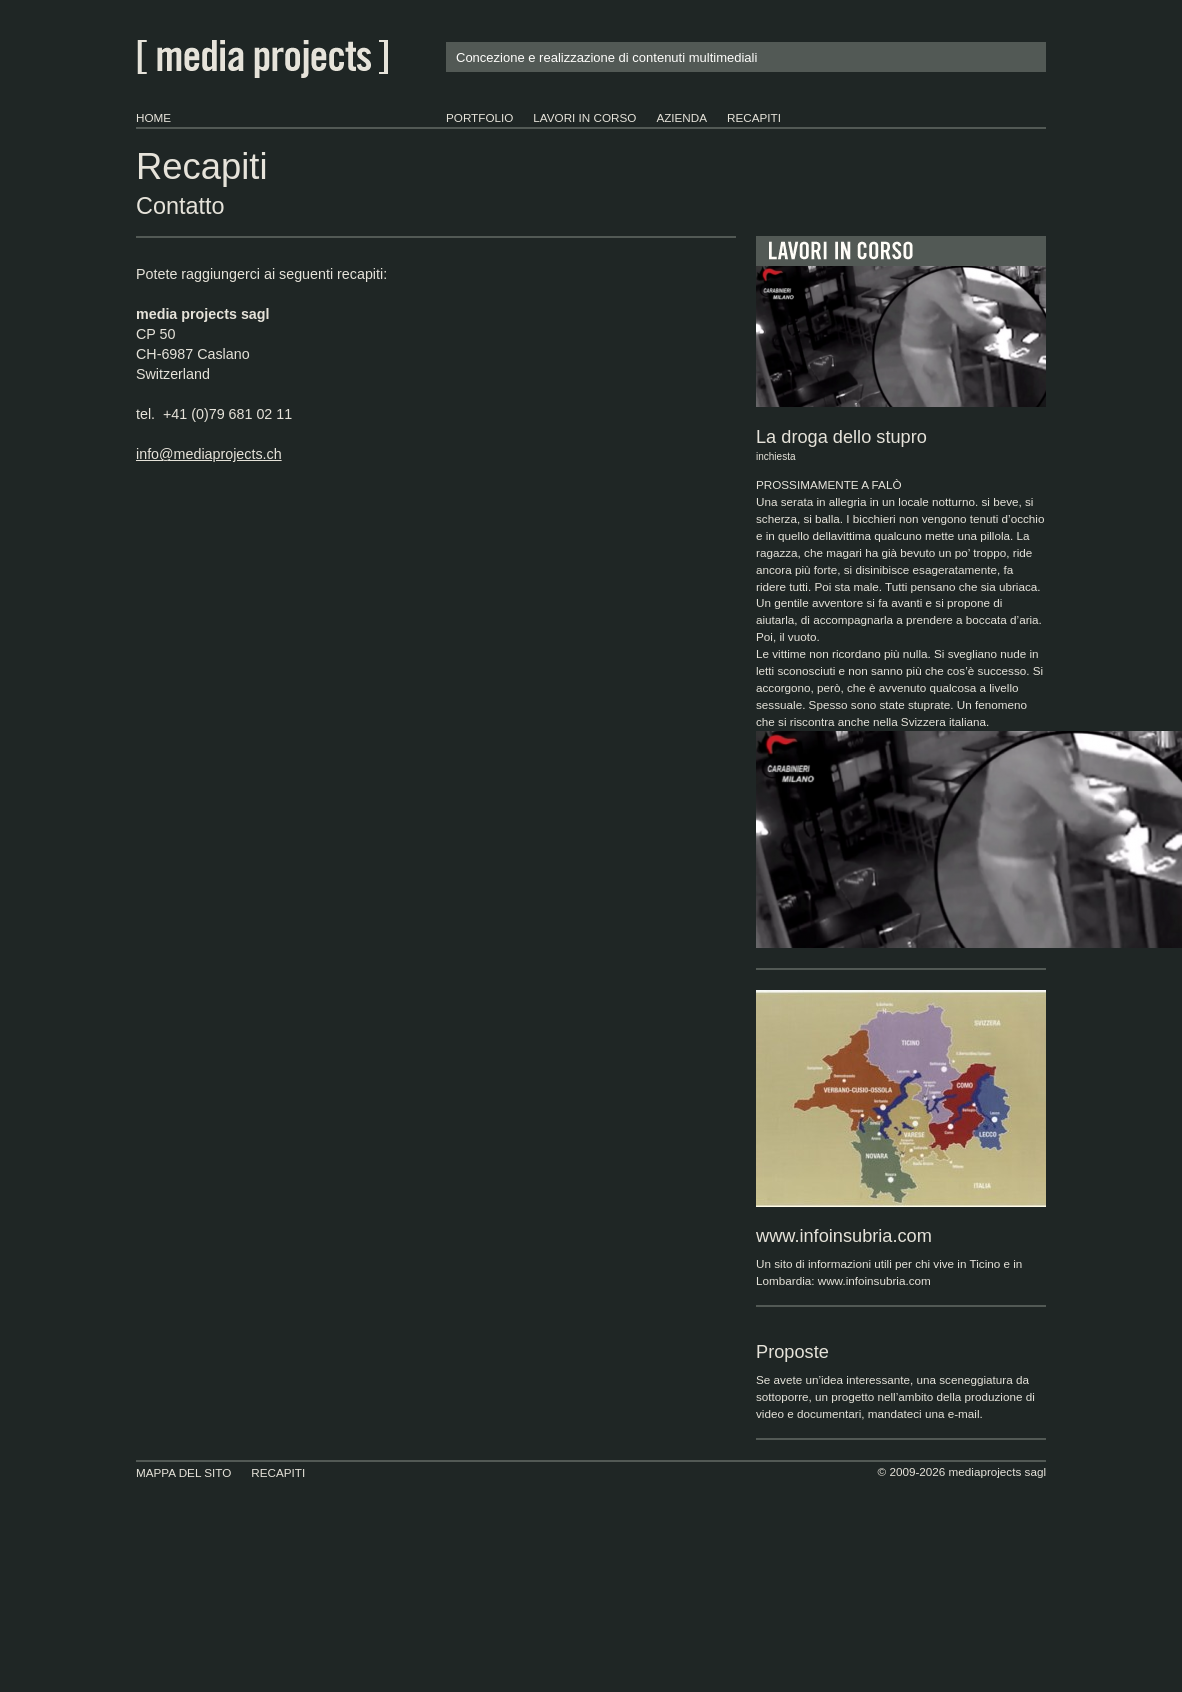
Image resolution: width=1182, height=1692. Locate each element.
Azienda (681, 117)
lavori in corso (584, 117)
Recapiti (754, 117)
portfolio (479, 117)
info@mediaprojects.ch (209, 454)
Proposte (792, 1352)
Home (153, 117)
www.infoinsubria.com (844, 1236)
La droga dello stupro (901, 447)
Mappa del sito (183, 1472)
